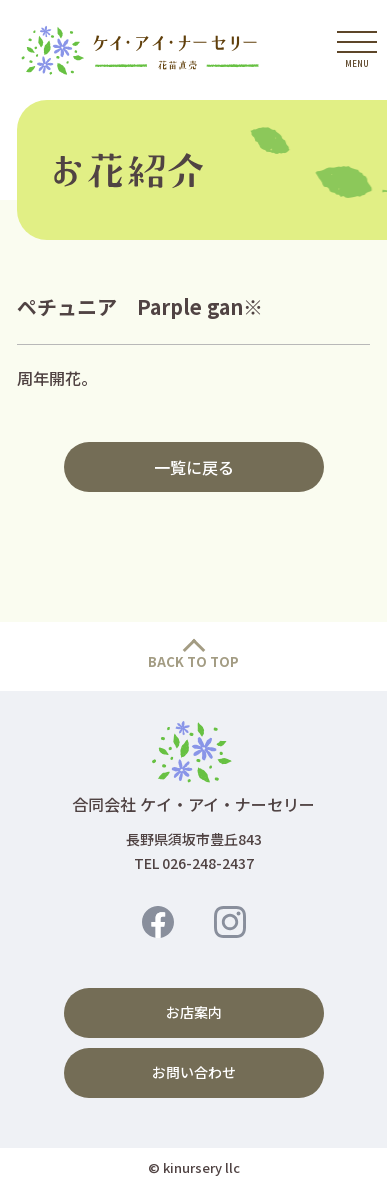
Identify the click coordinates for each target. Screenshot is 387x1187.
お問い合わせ (194, 1072)
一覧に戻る (194, 467)
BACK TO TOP (193, 661)
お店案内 (194, 1012)
